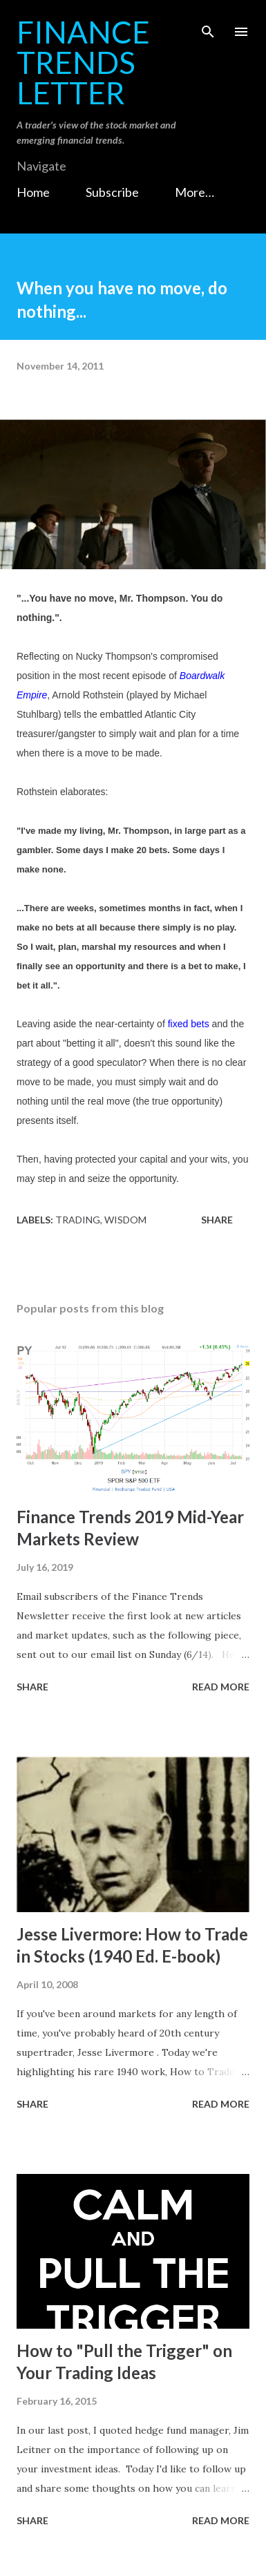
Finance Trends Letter (83, 62)
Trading (77, 1219)
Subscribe (112, 192)
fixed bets (188, 1023)
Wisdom (125, 1219)
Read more (220, 1686)
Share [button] (217, 1219)
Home (33, 192)
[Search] (208, 25)
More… (194, 192)
